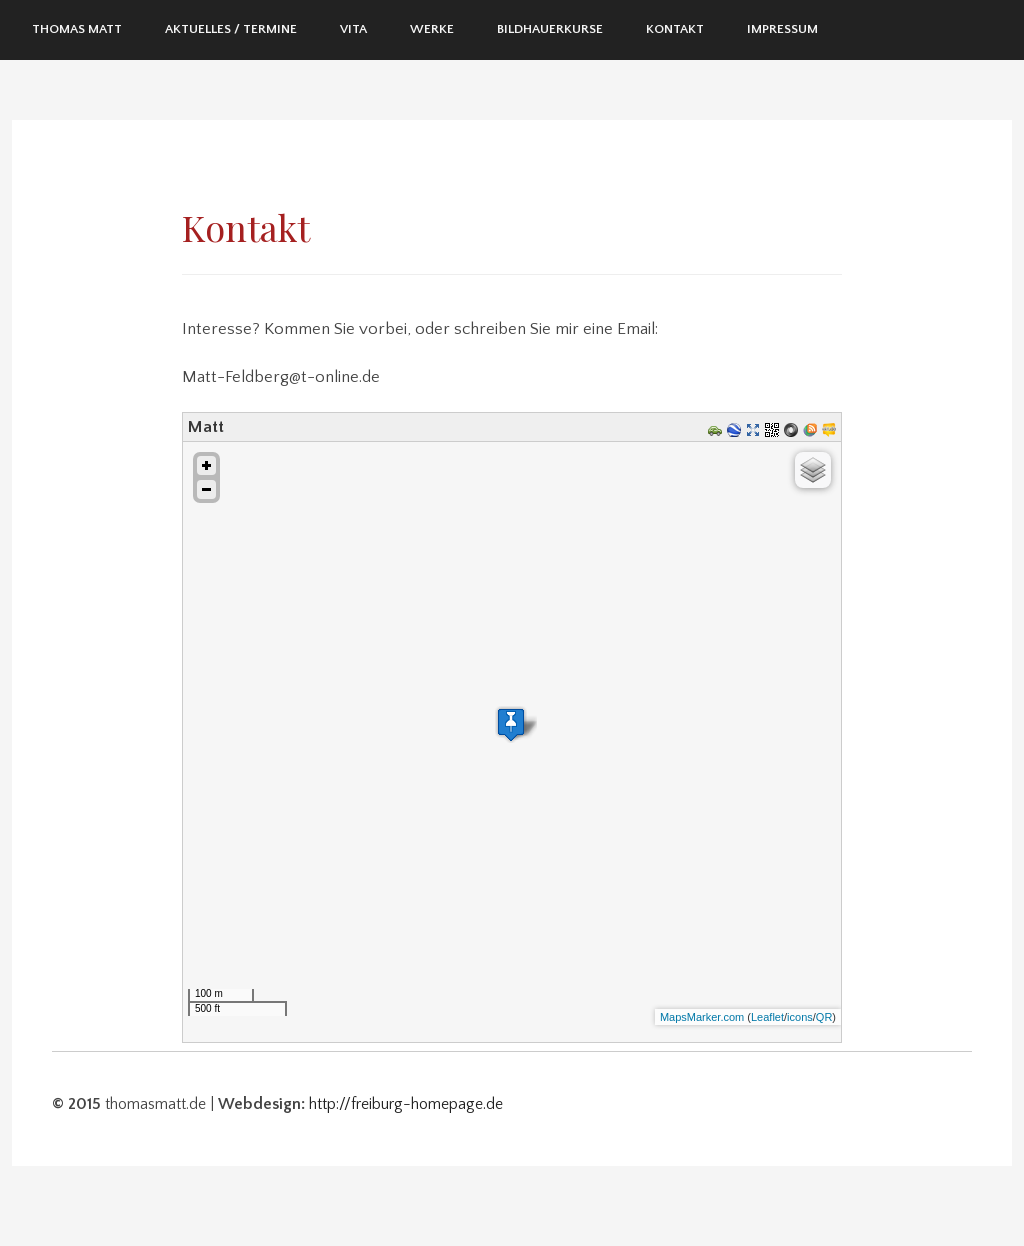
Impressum (782, 29)
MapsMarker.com (702, 1017)
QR (824, 1017)
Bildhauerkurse (550, 29)
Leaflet (767, 1017)
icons (800, 1017)
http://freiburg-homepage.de (406, 1104)
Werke (432, 29)
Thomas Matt (77, 29)
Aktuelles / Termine (231, 29)
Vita (353, 29)
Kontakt (675, 29)
